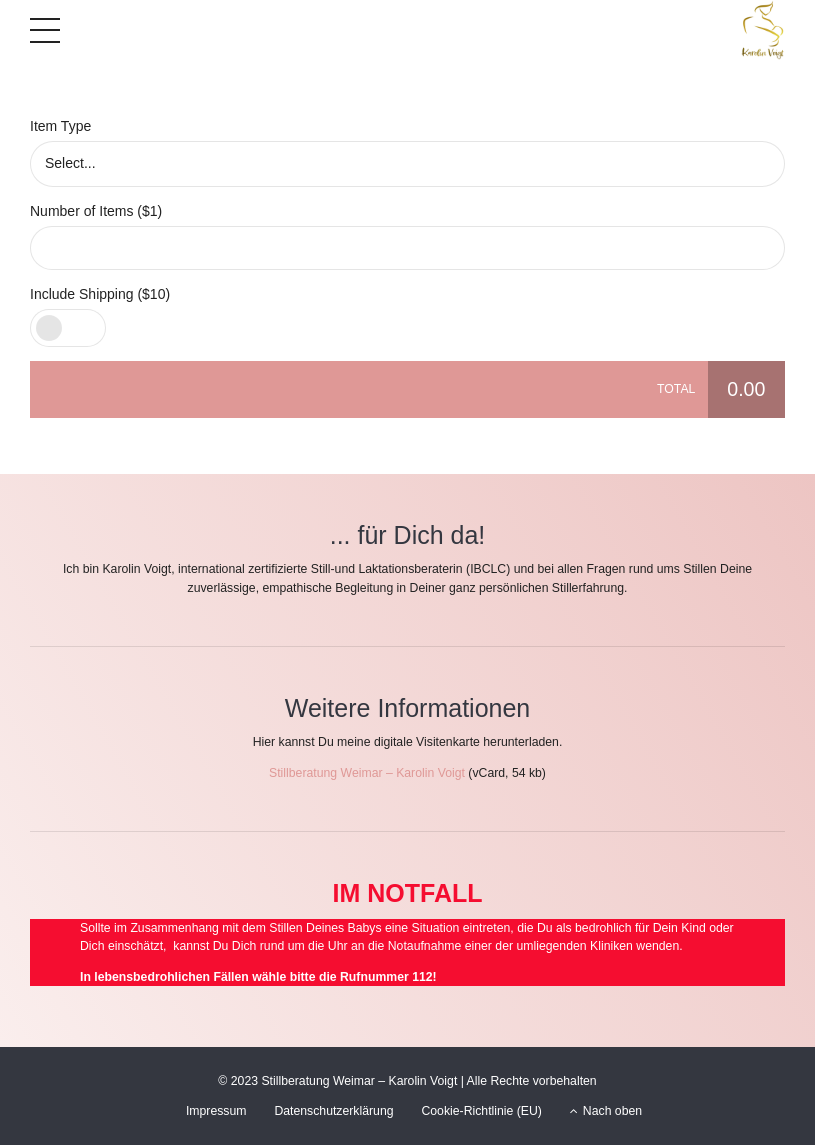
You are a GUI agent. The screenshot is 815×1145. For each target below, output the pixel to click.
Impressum (216, 1111)
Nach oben (606, 1111)
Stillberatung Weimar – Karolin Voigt (367, 773)
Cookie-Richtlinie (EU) (481, 1111)
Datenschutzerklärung (333, 1111)
